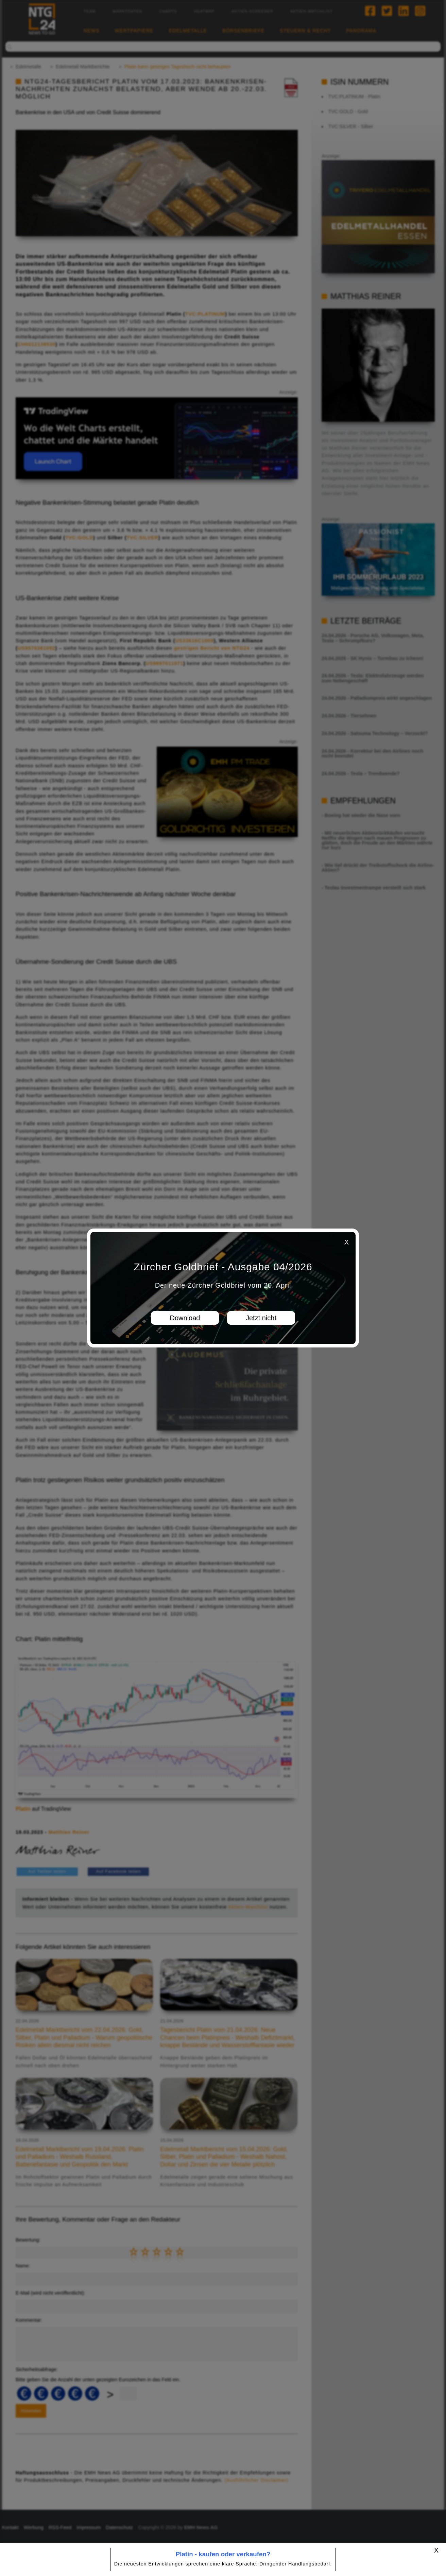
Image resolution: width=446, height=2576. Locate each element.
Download (185, 1318)
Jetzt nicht (261, 1318)
